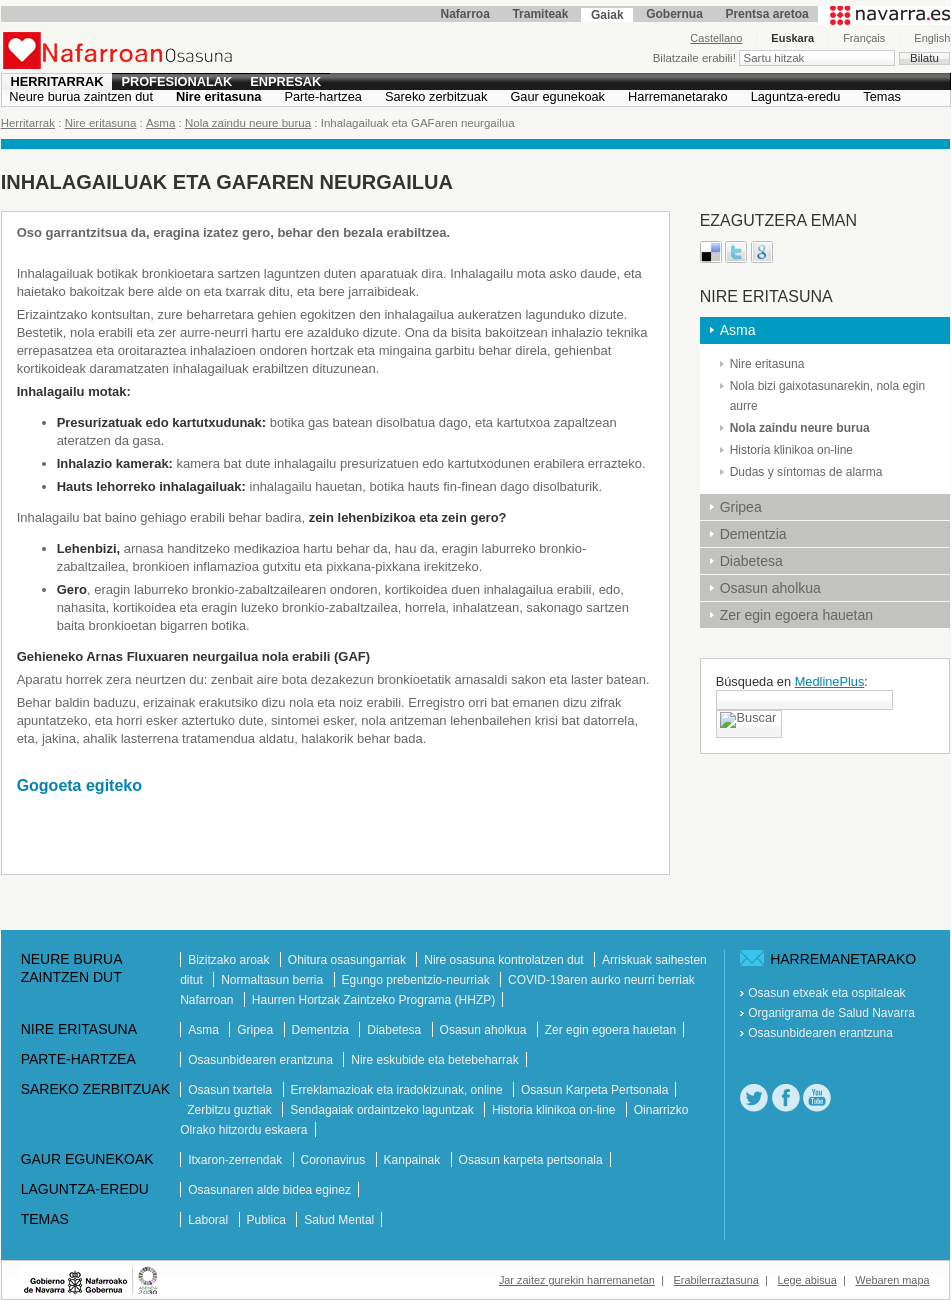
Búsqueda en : (792, 681)
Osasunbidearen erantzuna (262, 1060)
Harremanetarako (678, 96)
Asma (160, 123)
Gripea (741, 507)
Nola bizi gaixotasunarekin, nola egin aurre (827, 396)
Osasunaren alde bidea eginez (269, 1190)
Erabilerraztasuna (716, 1280)
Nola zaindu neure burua (248, 123)
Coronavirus (335, 1160)
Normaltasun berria (273, 980)
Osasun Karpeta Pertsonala (594, 1090)
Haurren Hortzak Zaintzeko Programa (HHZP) (373, 1000)
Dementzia (753, 534)
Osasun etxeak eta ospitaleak (826, 993)
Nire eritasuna (218, 96)
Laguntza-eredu (796, 96)
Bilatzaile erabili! (696, 58)
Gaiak (607, 15)
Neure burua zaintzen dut (81, 96)
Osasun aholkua (770, 588)
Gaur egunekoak (557, 96)
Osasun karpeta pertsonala (531, 1160)
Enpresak (285, 81)
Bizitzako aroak (230, 960)
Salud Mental (339, 1220)
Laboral (209, 1220)
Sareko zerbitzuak (436, 96)
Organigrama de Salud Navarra (831, 1013)
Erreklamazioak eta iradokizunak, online (398, 1090)
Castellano (716, 38)
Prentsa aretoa (766, 14)
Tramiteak (540, 14)
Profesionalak (176, 81)
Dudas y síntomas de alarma (806, 472)
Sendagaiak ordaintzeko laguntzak (383, 1110)
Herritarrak (57, 81)
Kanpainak (414, 1160)
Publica (268, 1220)
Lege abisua (806, 1280)
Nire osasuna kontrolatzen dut (505, 960)
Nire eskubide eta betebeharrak (434, 1060)
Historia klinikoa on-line (791, 450)
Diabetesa (751, 561)
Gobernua (674, 14)
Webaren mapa (892, 1280)
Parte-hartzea (323, 96)
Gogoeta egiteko (79, 785)
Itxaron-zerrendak (236, 1160)
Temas (882, 96)
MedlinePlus (830, 681)
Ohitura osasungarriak (348, 960)
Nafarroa (465, 14)
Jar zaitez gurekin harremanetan (577, 1280)
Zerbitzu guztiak (231, 1110)
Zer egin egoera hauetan (796, 615)
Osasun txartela (231, 1090)
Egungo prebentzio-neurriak (417, 980)
